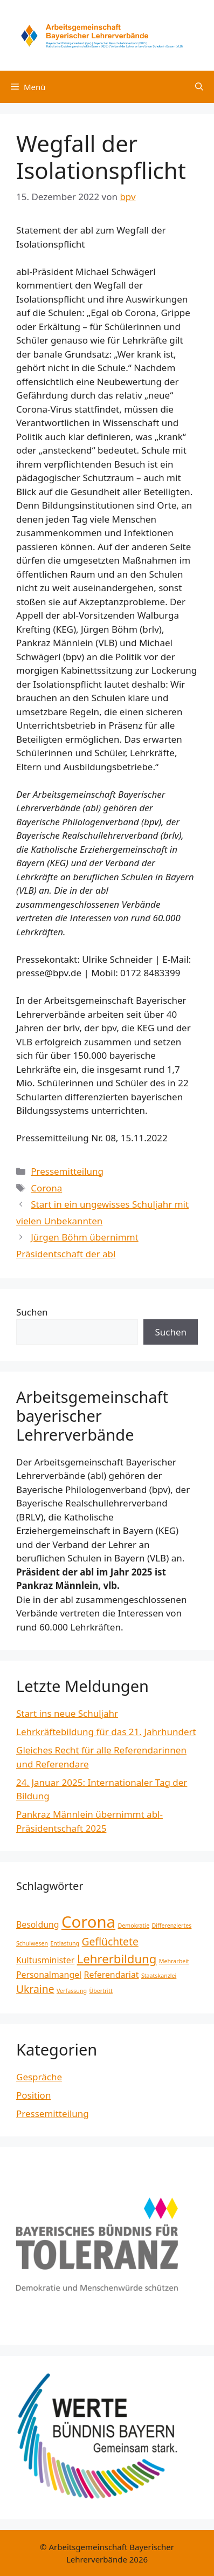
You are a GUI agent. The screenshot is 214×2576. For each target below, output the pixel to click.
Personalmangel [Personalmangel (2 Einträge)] (48, 1975)
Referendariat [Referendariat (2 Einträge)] (111, 1975)
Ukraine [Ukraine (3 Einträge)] (35, 1989)
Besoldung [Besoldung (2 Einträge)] (37, 1924)
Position (33, 2095)
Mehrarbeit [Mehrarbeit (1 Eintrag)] (174, 1961)
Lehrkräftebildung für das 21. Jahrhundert (106, 1731)
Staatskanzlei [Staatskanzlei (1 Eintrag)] (158, 1975)
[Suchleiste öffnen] (199, 87)
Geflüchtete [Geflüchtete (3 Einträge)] (110, 1941)
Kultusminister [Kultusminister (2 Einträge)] (45, 1960)
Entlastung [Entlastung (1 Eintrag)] (64, 1943)
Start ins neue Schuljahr (67, 1713)
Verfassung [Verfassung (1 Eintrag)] (72, 1991)
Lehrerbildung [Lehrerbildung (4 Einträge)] (117, 1958)
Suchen (32, 1312)
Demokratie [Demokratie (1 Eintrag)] (133, 1925)
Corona (46, 1188)
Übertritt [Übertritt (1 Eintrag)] (101, 1991)
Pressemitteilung (67, 1171)
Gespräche (39, 2077)
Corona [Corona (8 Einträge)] (88, 1922)
